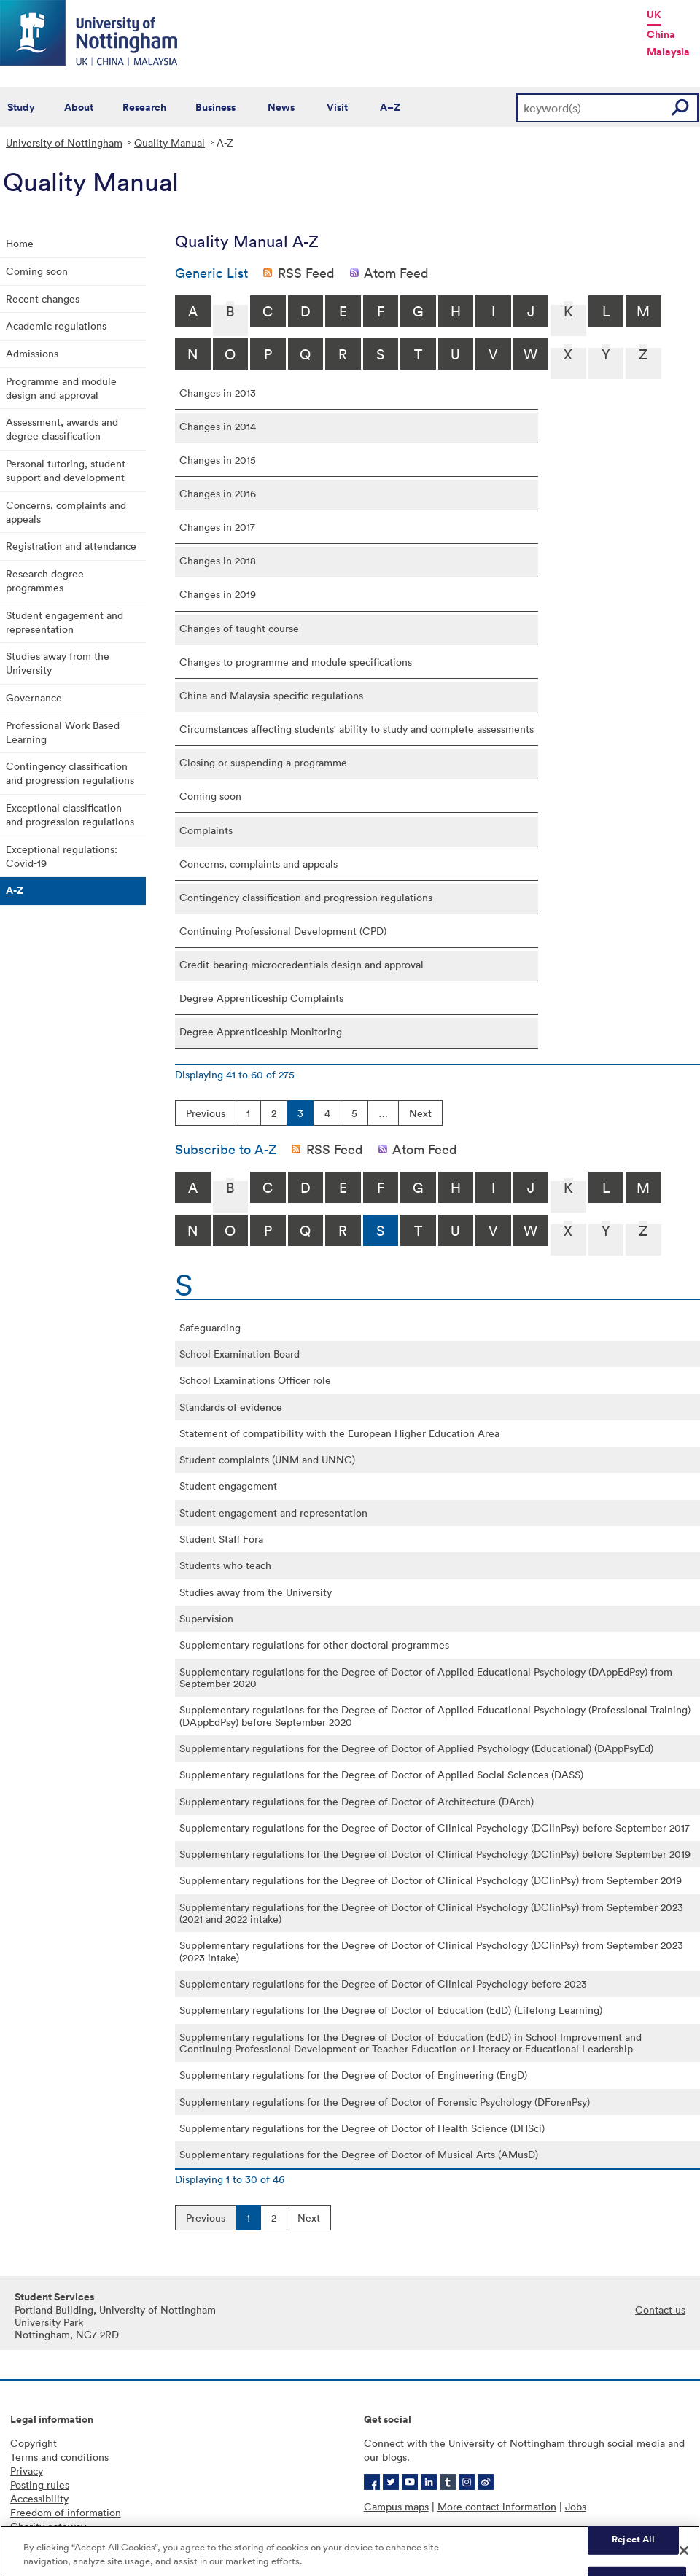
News (281, 107)
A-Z (14, 890)
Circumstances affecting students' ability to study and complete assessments (356, 729)
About (78, 107)
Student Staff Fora (221, 1539)
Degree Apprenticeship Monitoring (260, 1031)
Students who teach (225, 1565)
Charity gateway (48, 2526)
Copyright (33, 2443)
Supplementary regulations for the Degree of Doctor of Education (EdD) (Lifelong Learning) (390, 2010)
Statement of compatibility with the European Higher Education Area (339, 1433)
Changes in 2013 (217, 393)
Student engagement (228, 1486)
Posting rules (39, 2484)
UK (654, 14)
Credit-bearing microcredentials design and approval (301, 964)
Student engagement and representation (64, 622)
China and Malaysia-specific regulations (271, 695)
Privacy (26, 2471)
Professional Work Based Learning (63, 732)
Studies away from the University (57, 663)
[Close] (684, 2558)
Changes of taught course (239, 628)
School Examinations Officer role (255, 1380)
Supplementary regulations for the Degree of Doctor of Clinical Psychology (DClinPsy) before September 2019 (435, 1854)
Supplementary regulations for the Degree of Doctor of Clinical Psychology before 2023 (383, 1984)
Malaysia (668, 51)
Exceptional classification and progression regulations (70, 814)
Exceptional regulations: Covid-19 (61, 856)
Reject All (633, 2546)
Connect (384, 2443)
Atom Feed (396, 272)
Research (144, 107)
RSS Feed (306, 272)
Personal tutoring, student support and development (65, 470)
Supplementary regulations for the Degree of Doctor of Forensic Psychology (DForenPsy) (384, 2102)
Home (20, 243)
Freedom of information (65, 2512)
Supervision (206, 1618)
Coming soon (37, 271)
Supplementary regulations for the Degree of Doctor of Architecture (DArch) (356, 1801)
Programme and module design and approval (61, 388)
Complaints (206, 830)
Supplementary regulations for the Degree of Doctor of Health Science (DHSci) (362, 2128)
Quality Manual (169, 142)
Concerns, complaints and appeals (66, 512)
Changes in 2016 (217, 493)
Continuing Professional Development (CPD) (282, 931)
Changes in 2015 (217, 460)
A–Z (390, 107)
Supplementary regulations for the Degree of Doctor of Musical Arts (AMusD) (358, 2154)
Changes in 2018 (217, 560)
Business (215, 107)
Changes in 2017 (217, 527)
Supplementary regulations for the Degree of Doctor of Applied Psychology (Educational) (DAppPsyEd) (416, 1748)
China (661, 34)
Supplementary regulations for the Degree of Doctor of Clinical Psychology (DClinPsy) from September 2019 (430, 1880)
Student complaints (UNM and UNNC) (267, 1459)
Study (21, 107)
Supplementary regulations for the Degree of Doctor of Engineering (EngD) (353, 2075)
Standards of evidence (230, 1407)
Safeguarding (210, 1327)
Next (420, 1113)
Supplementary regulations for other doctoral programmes (314, 1644)
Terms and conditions (59, 2457)
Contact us (660, 2309)
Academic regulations (56, 325)
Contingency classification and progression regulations (70, 773)
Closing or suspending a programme (263, 762)
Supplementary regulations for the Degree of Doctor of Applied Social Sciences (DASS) (381, 1774)
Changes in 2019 (217, 594)
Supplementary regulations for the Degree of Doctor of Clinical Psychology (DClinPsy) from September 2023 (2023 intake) (431, 1951)
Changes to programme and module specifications (295, 662)
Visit (337, 107)
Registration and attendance (71, 546)
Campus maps (396, 2506)
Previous (205, 1113)
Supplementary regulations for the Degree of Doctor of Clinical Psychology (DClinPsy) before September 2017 (434, 1827)
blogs (394, 2457)
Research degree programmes (45, 580)
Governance (34, 697)
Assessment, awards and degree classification (62, 429)
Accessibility (39, 2498)
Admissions (32, 353)
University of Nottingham (64, 142)
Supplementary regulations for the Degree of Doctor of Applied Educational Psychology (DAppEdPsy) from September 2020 (425, 1677)
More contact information (497, 2506)
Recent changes (42, 299)
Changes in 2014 (217, 426)
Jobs (575, 2506)
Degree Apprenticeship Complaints (261, 998)
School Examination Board (239, 1354)
